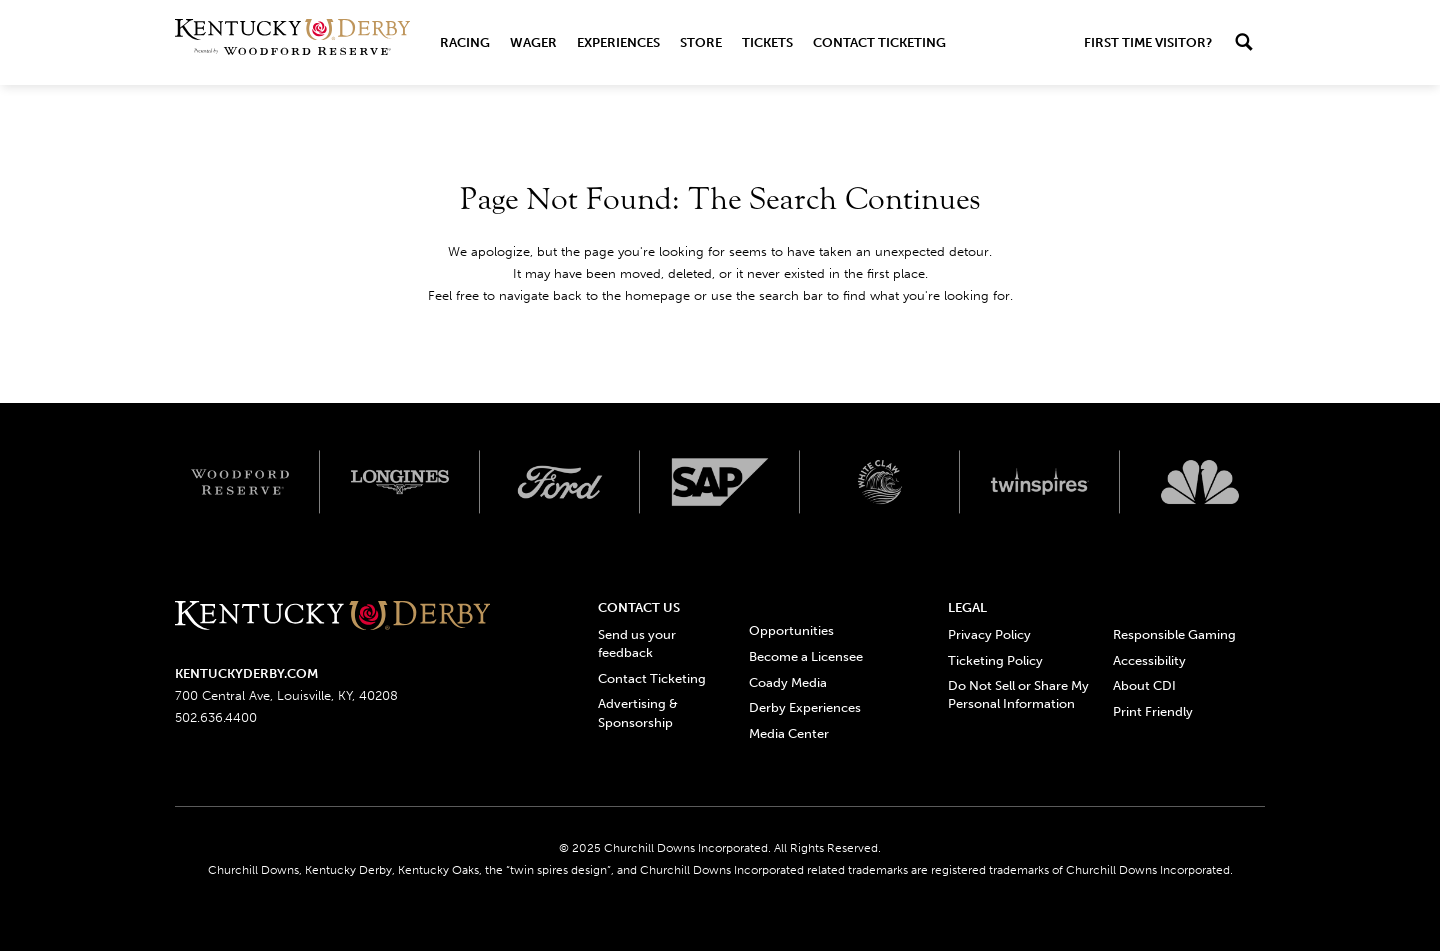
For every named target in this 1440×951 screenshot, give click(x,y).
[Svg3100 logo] (1200, 482)
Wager (533, 42)
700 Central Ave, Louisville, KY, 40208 (286, 695)
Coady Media (788, 682)
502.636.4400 (216, 717)
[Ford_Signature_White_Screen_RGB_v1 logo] (560, 482)
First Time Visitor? (1148, 42)
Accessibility (1149, 660)
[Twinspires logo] (1040, 482)
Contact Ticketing (879, 42)
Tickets (767, 42)
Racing (465, 42)
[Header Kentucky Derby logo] (292, 42)
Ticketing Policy (995, 660)
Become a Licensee (806, 656)
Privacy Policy (989, 634)
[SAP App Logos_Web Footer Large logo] (720, 482)
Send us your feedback (637, 643)
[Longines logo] (400, 482)
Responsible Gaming (1174, 634)
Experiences (618, 42)
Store (701, 42)
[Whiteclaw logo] (880, 482)
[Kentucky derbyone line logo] (332, 616)
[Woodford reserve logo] (240, 482)
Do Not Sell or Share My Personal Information (1018, 694)
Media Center (789, 733)
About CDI (1144, 685)
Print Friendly (1153, 711)
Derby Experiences (805, 707)
